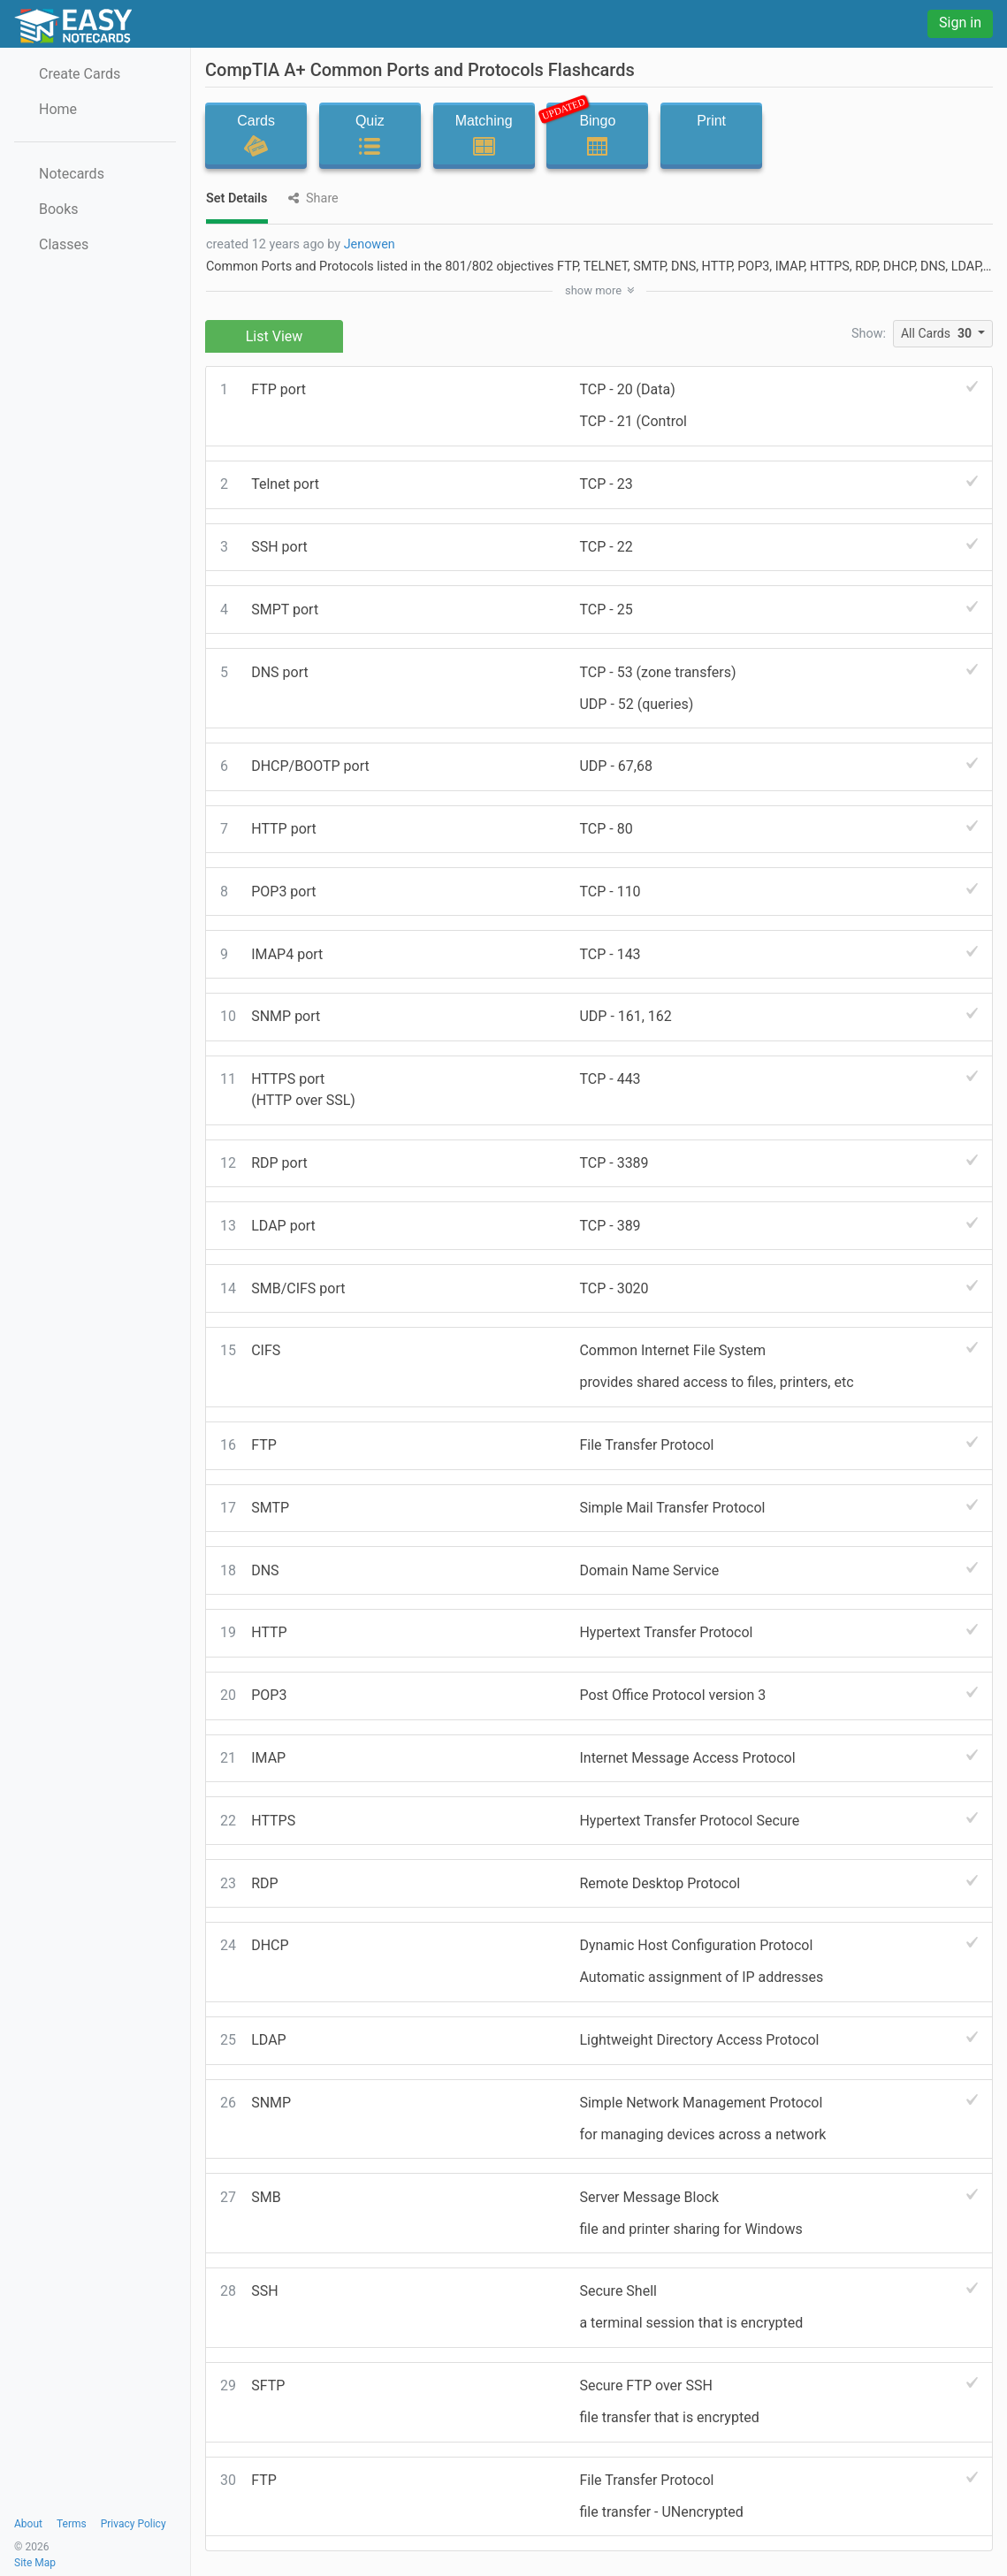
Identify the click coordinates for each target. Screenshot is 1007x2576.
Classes (63, 244)
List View (274, 336)
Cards (256, 135)
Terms (72, 2524)
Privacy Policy (133, 2524)
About (28, 2524)
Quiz (370, 135)
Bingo (591, 131)
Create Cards (79, 73)
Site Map (35, 2563)
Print (711, 135)
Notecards (71, 173)
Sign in (960, 22)
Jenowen (369, 244)
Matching (484, 135)
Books (59, 209)
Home (58, 109)
